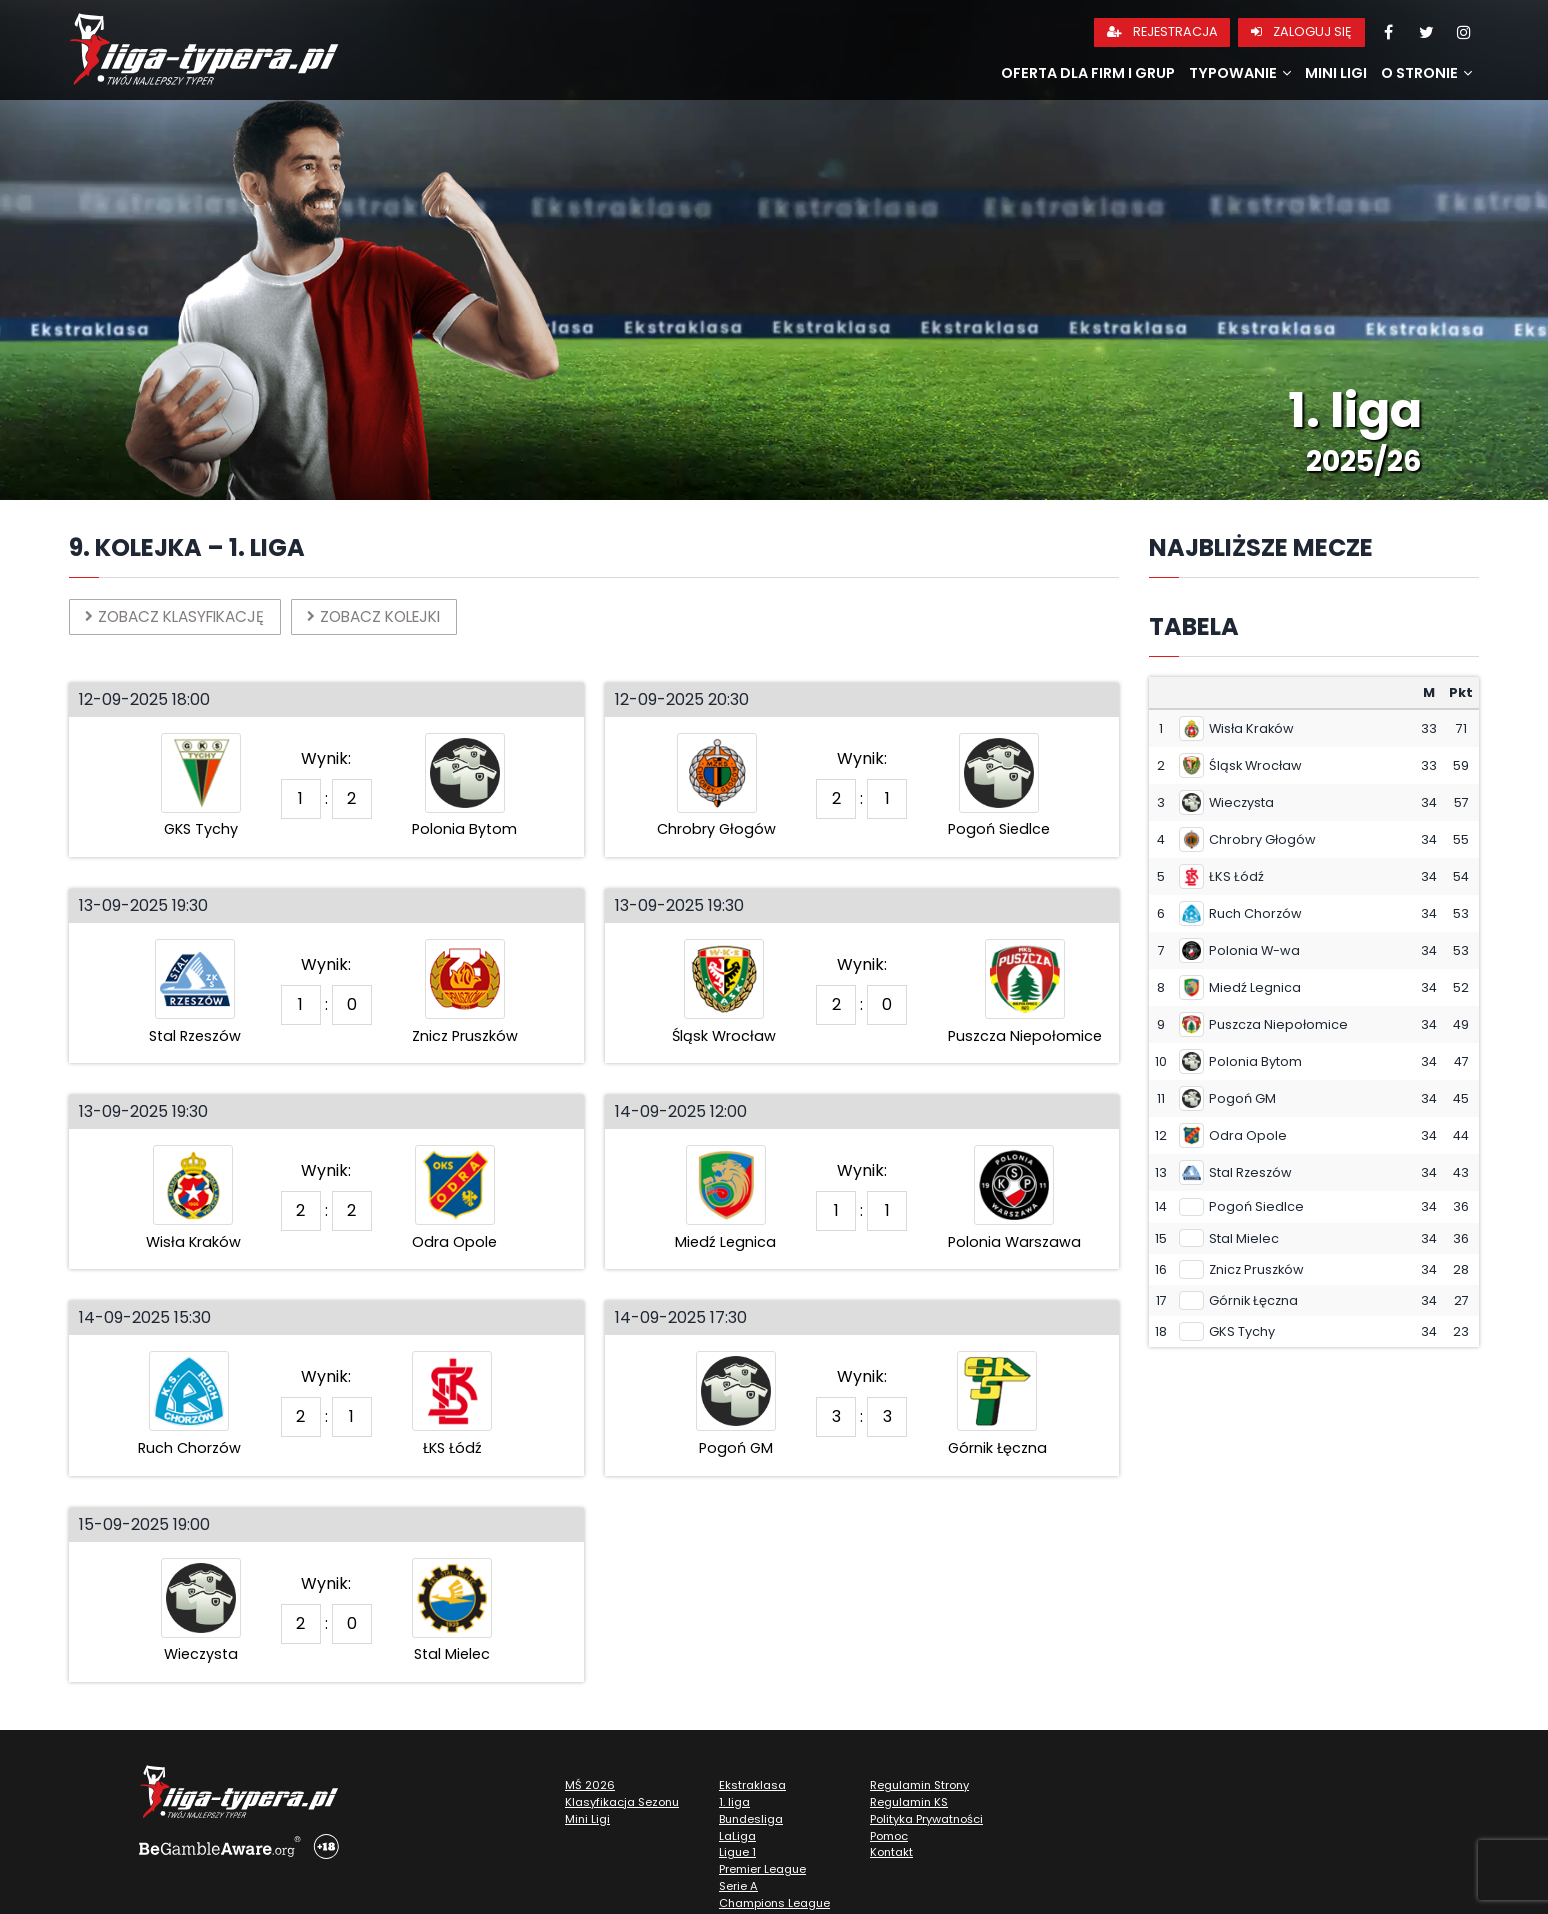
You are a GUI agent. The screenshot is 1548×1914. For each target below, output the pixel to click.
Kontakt (891, 1854)
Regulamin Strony (919, 1786)
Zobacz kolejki (391, 616)
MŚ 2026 (590, 1786)
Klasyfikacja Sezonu (622, 1803)
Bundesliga (751, 1820)
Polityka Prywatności (926, 1820)
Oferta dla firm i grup (1088, 73)
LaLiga (737, 1837)
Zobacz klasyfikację (181, 616)
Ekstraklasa (752, 1786)
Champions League (774, 1904)
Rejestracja (1162, 31)
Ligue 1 (737, 1854)
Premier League (762, 1870)
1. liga (734, 1803)
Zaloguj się (1301, 31)
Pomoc (889, 1837)
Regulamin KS (909, 1803)
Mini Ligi (1336, 73)
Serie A (738, 1887)
